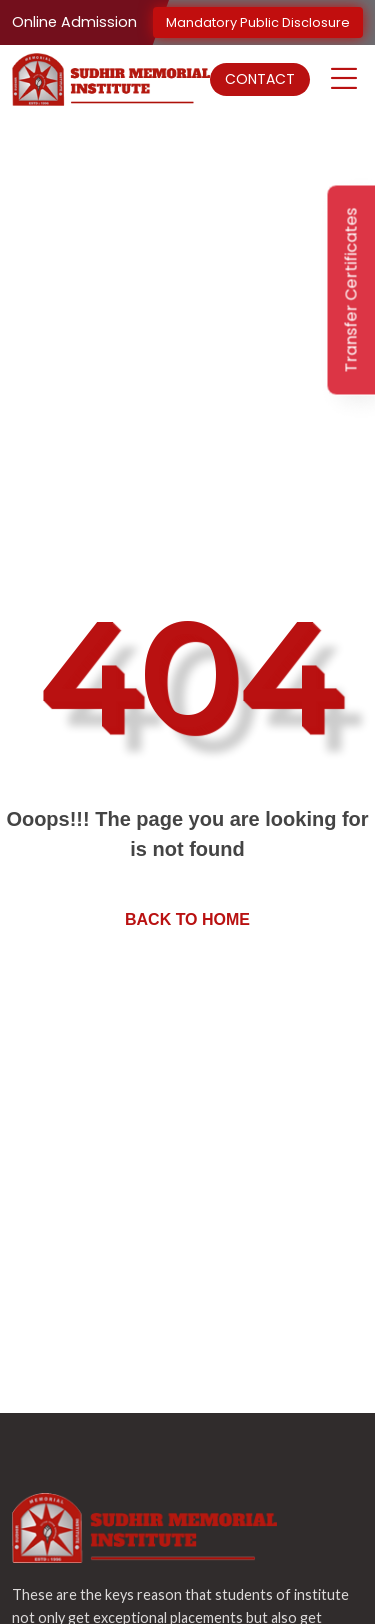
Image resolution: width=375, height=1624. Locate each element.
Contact (260, 79)
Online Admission (74, 22)
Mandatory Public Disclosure (258, 22)
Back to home (187, 919)
